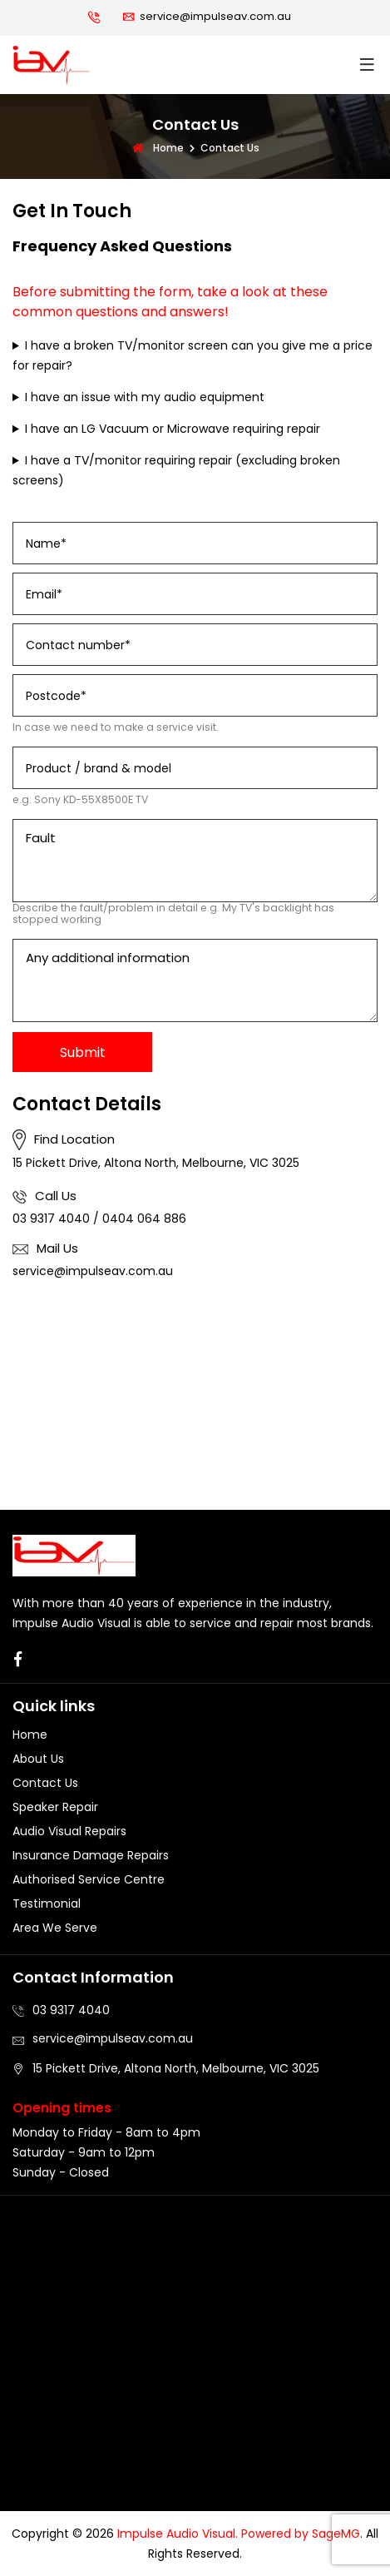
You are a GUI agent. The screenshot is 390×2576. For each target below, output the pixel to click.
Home (157, 148)
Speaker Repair (55, 1807)
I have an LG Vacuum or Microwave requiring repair (172, 428)
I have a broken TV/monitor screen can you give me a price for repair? (192, 355)
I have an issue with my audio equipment (144, 397)
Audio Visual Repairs (69, 1831)
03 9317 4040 (51, 1218)
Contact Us (45, 1782)
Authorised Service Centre (88, 1879)
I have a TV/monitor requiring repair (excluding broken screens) (176, 470)
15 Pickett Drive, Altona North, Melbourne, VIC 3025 (155, 1162)
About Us (38, 1758)
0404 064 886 (144, 1218)
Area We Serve (54, 1927)
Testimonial (46, 1903)
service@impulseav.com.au (215, 16)
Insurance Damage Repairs (90, 1855)
